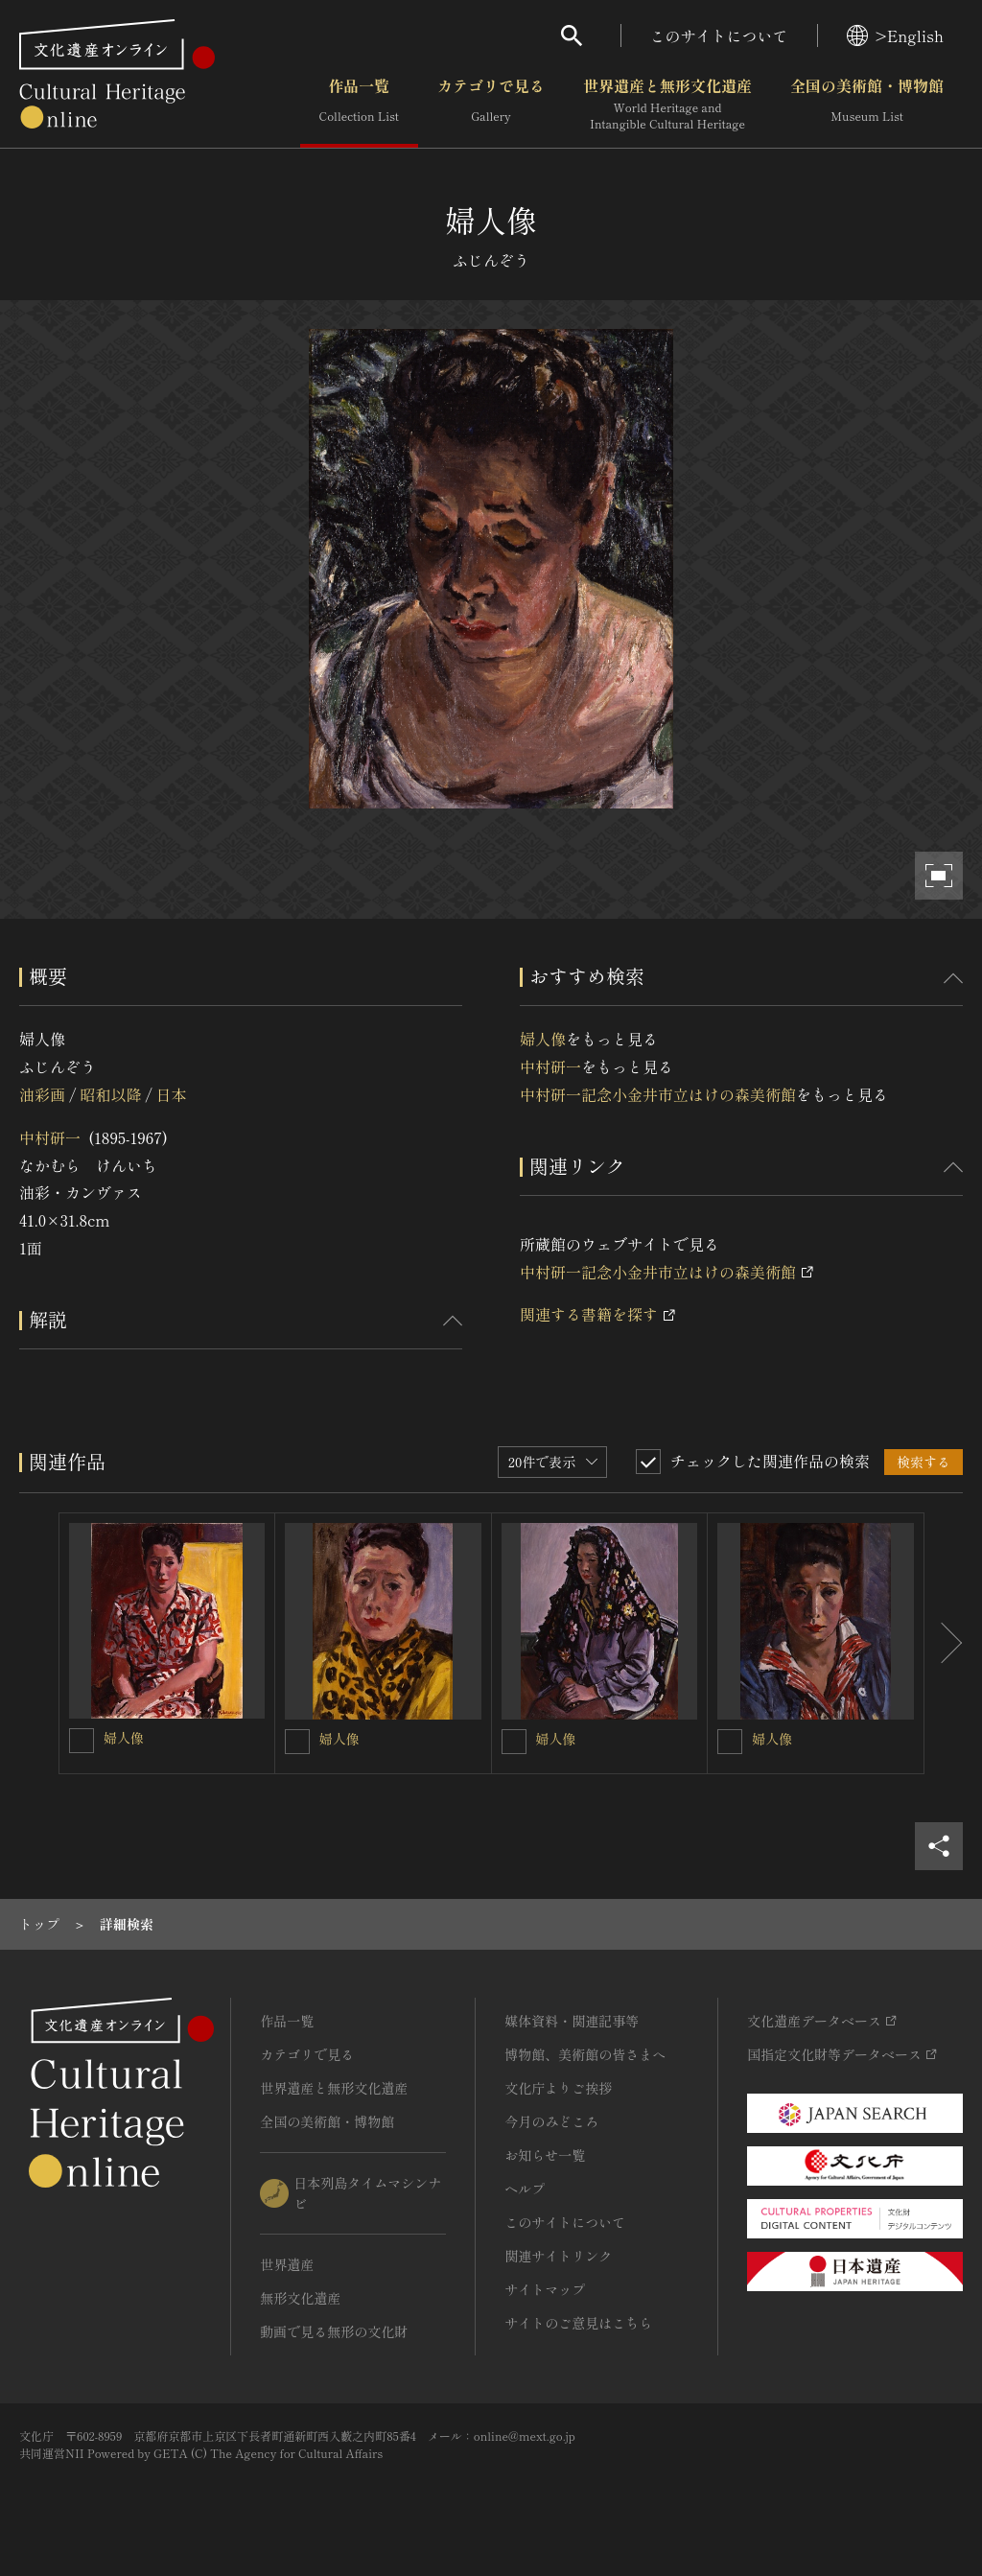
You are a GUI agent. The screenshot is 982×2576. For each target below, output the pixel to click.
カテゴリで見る (491, 104)
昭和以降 (110, 1094)
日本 (171, 1094)
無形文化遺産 (300, 2297)
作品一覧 (359, 104)
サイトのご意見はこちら (578, 2322)
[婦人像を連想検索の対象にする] (81, 1740)
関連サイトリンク (558, 2255)
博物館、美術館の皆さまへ (585, 2054)
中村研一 (50, 1137)
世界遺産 (287, 2264)
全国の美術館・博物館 (867, 104)
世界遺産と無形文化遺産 (667, 104)
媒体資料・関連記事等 (571, 2020)
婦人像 (543, 1038)
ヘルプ (524, 2188)
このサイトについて (719, 35)
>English (895, 35)
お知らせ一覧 (544, 2155)
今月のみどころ (551, 2121)
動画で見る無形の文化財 (334, 2331)
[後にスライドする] (943, 1643)
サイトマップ (544, 2289)
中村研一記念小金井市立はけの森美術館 (658, 1094)
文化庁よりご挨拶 (558, 2087)
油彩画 (42, 1094)
